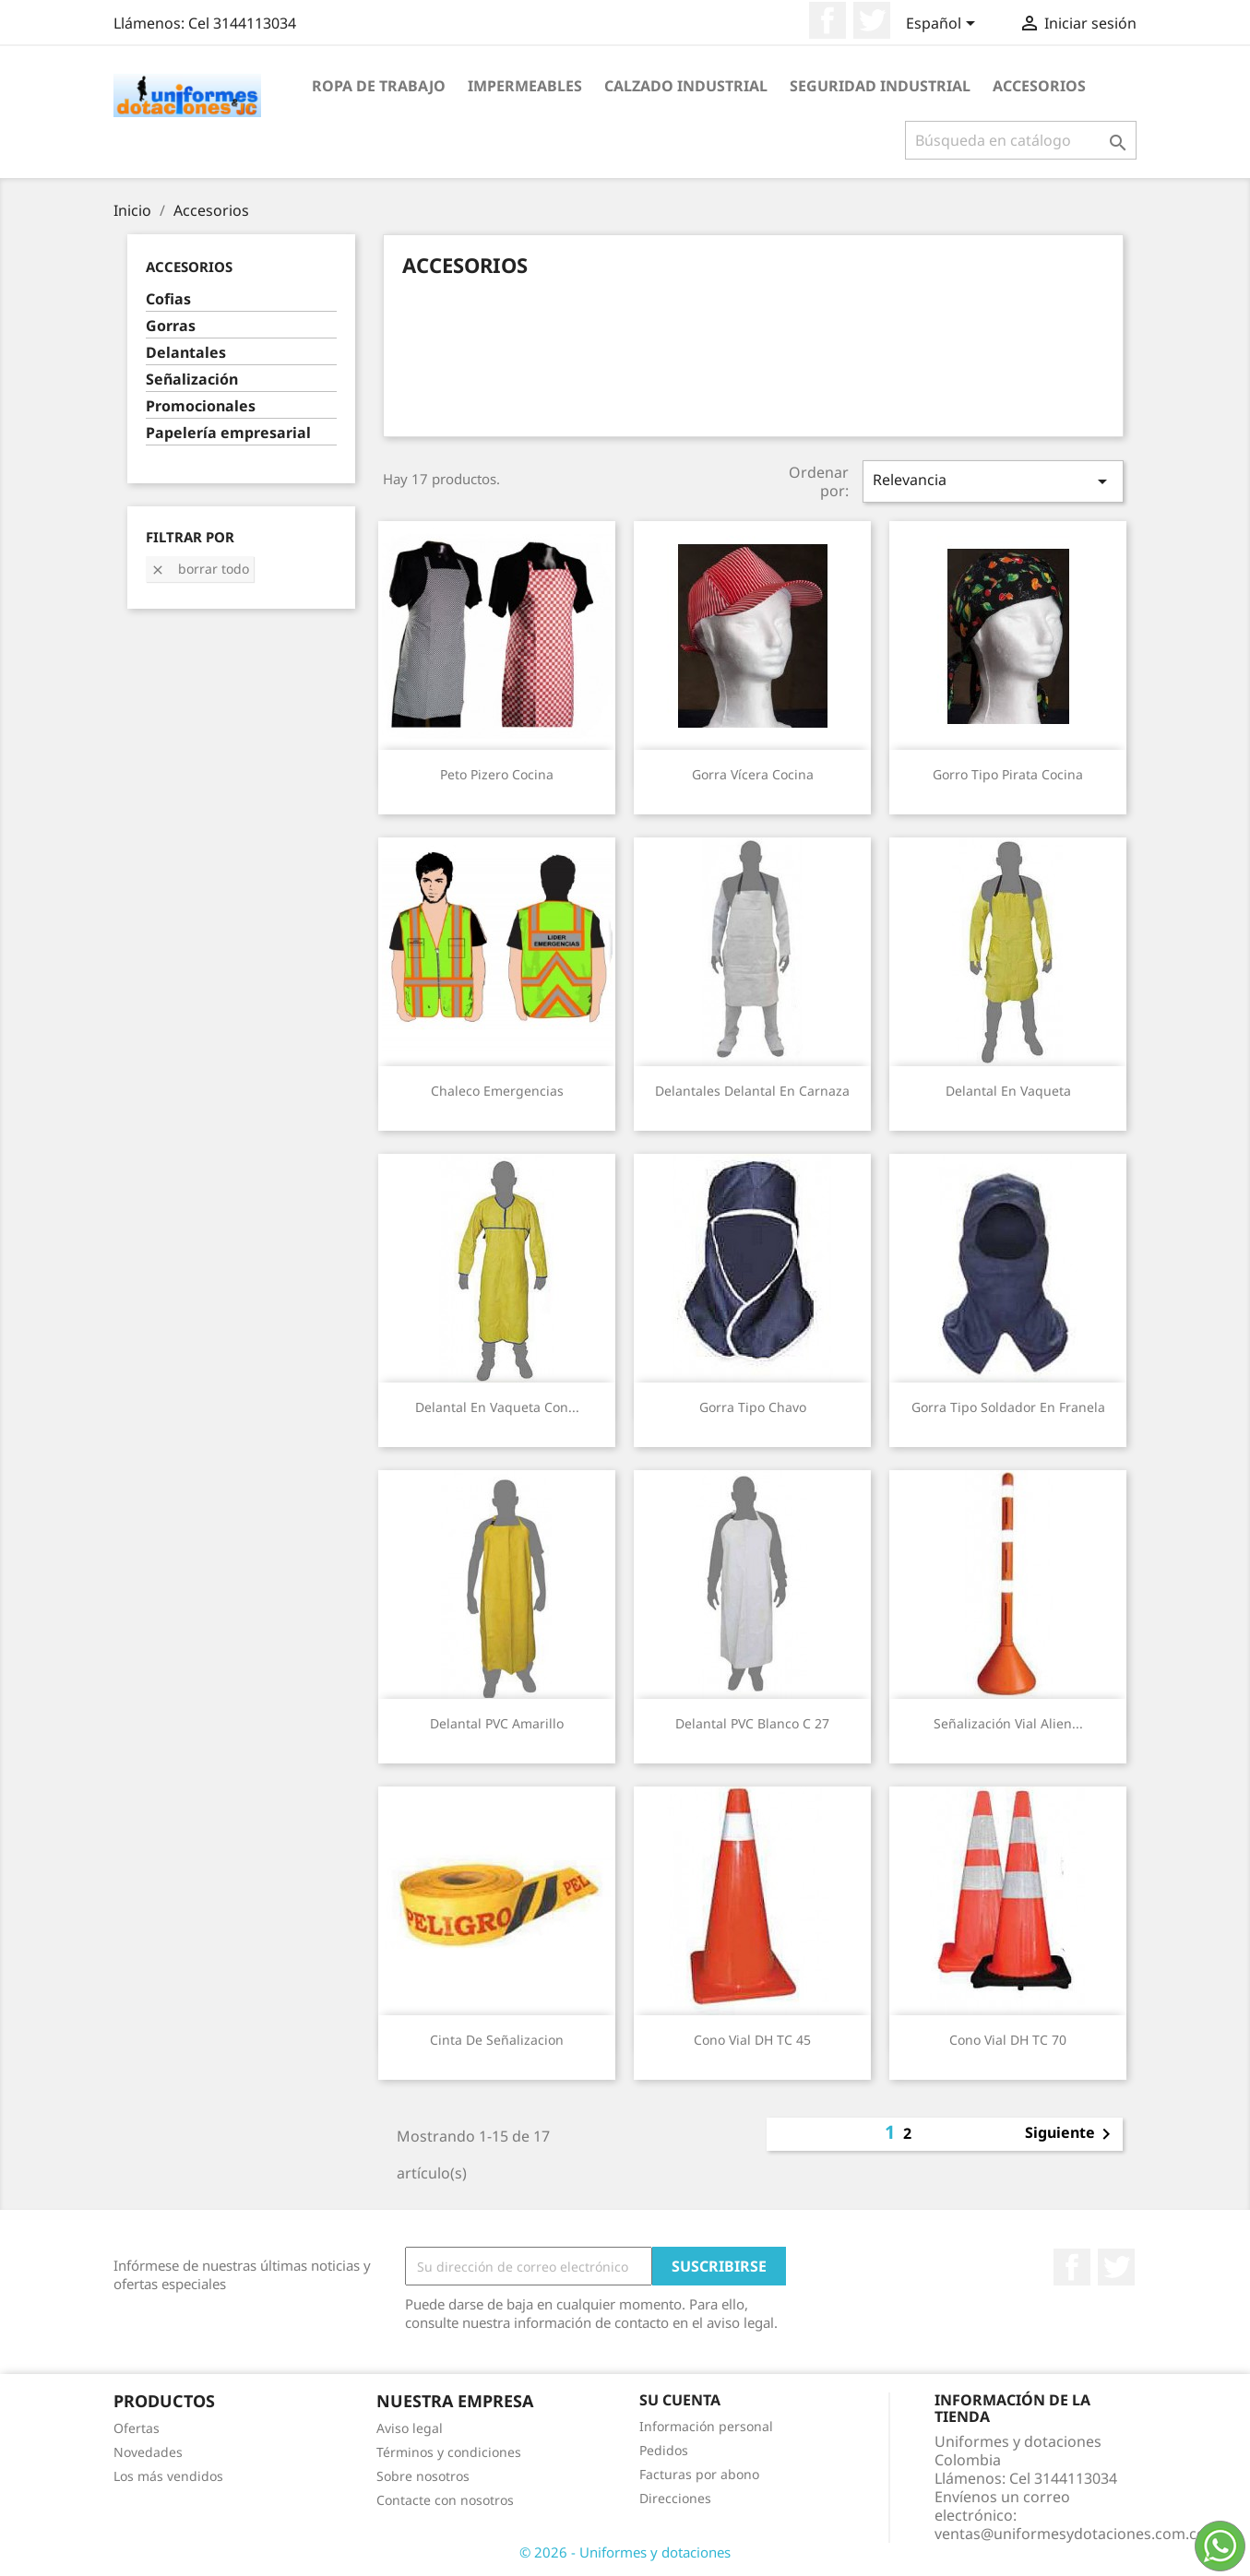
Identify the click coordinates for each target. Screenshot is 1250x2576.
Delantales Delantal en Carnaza (752, 1090)
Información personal (706, 2426)
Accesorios (1039, 86)
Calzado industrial (686, 86)
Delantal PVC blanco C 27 (752, 1723)
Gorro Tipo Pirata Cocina (1008, 774)
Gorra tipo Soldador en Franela (1008, 1407)
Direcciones (675, 2498)
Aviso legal (409, 2428)
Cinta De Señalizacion (497, 2039)
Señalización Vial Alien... (1008, 1723)
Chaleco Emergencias (497, 1090)
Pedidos (663, 2450)
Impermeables (525, 86)
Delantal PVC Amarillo (497, 1723)
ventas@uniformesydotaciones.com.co (1070, 2533)
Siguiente (1071, 2134)
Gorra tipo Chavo (752, 1407)
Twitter (871, 20)
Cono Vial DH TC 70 (1007, 2039)
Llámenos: (204, 23)
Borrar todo (199, 568)
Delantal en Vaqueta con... (497, 1407)
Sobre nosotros (423, 2476)
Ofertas (136, 2428)
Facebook (827, 20)
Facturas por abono (699, 2474)
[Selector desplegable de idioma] (944, 25)
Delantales (186, 352)
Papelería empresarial (228, 433)
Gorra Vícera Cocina (753, 774)
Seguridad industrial (880, 86)
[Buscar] (1021, 140)
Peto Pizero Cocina (497, 774)
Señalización (192, 379)
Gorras (171, 326)
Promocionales (201, 406)
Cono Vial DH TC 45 (752, 2039)
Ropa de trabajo (379, 86)
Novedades (148, 2452)
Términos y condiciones (448, 2452)
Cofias (168, 299)
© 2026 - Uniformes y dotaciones (625, 2552)
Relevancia (993, 481)
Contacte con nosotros (445, 2500)
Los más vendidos (168, 2476)
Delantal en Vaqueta (1008, 1090)
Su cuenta (679, 2400)
